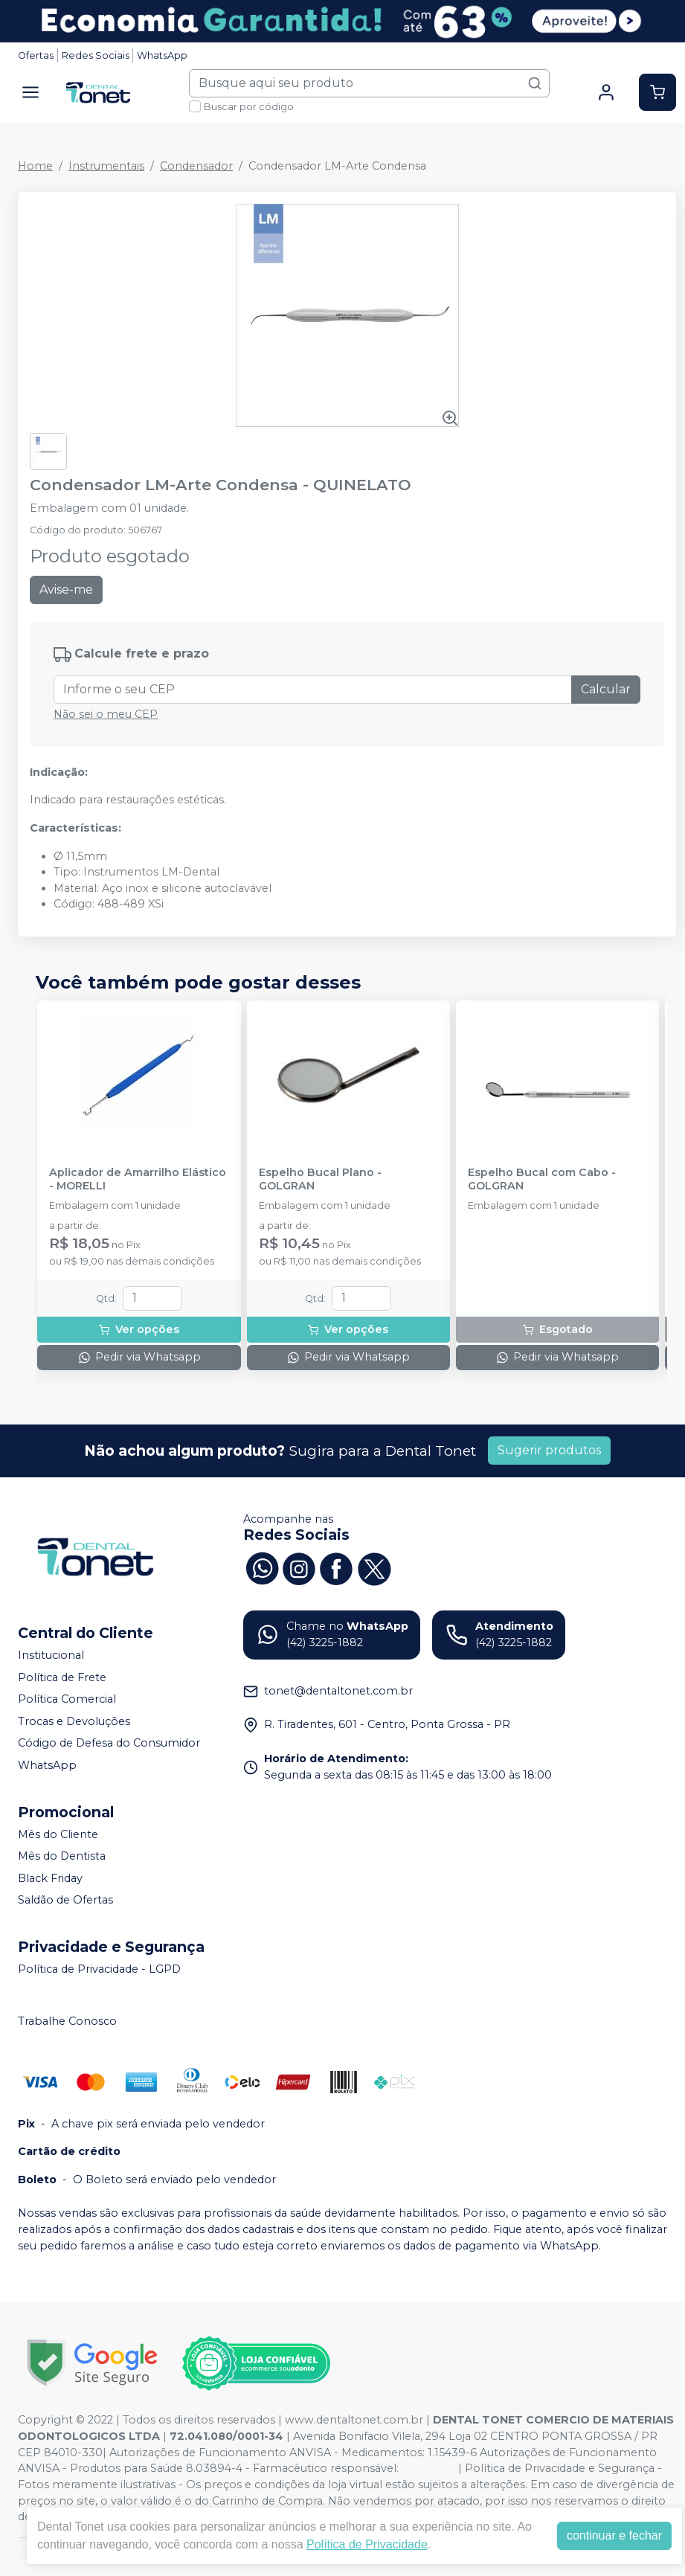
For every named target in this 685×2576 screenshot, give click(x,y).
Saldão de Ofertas (65, 1900)
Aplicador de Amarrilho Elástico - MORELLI (137, 1179)
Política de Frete (62, 1677)
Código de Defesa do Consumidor (109, 1743)
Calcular (606, 689)
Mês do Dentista (62, 1856)
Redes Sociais (95, 55)
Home (35, 166)
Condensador (196, 166)
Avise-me (66, 589)
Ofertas (36, 55)
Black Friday (50, 1878)
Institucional (51, 1655)
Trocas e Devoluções (74, 1721)
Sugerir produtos (549, 1450)
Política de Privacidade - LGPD (99, 1969)
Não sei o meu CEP (106, 714)
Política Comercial (67, 1699)
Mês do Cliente (58, 1834)
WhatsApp (162, 55)
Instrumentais (106, 166)
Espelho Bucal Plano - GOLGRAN (320, 1179)
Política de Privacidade (367, 2544)
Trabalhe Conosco (67, 2021)
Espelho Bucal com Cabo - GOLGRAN (542, 1179)
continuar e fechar (614, 2535)
